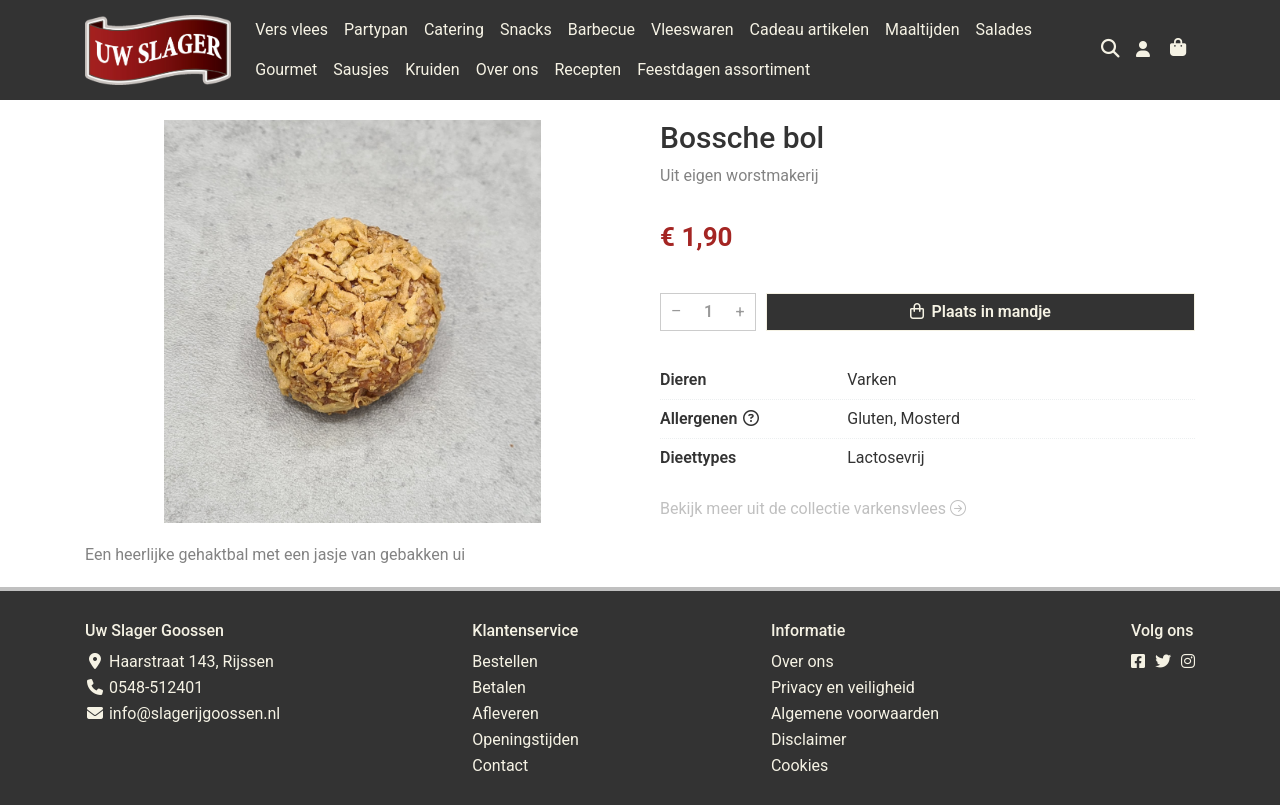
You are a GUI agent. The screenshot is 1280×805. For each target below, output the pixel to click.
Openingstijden (525, 739)
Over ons (507, 69)
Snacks (526, 29)
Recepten (587, 69)
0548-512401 (144, 687)
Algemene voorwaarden (855, 713)
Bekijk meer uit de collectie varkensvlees (813, 508)
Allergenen (709, 418)
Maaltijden (922, 29)
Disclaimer (808, 739)
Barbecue (601, 29)
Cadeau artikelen (809, 29)
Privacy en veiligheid (843, 687)
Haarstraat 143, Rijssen (179, 661)
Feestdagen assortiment (723, 69)
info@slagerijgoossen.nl (182, 713)
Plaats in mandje (980, 311)
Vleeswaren (692, 29)
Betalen (499, 687)
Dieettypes (698, 457)
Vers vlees (291, 29)
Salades (1004, 29)
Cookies (799, 765)
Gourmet (286, 69)
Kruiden (432, 69)
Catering (454, 29)
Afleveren (505, 713)
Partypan (376, 29)
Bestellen (505, 661)
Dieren (683, 379)
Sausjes (361, 69)
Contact (500, 765)
